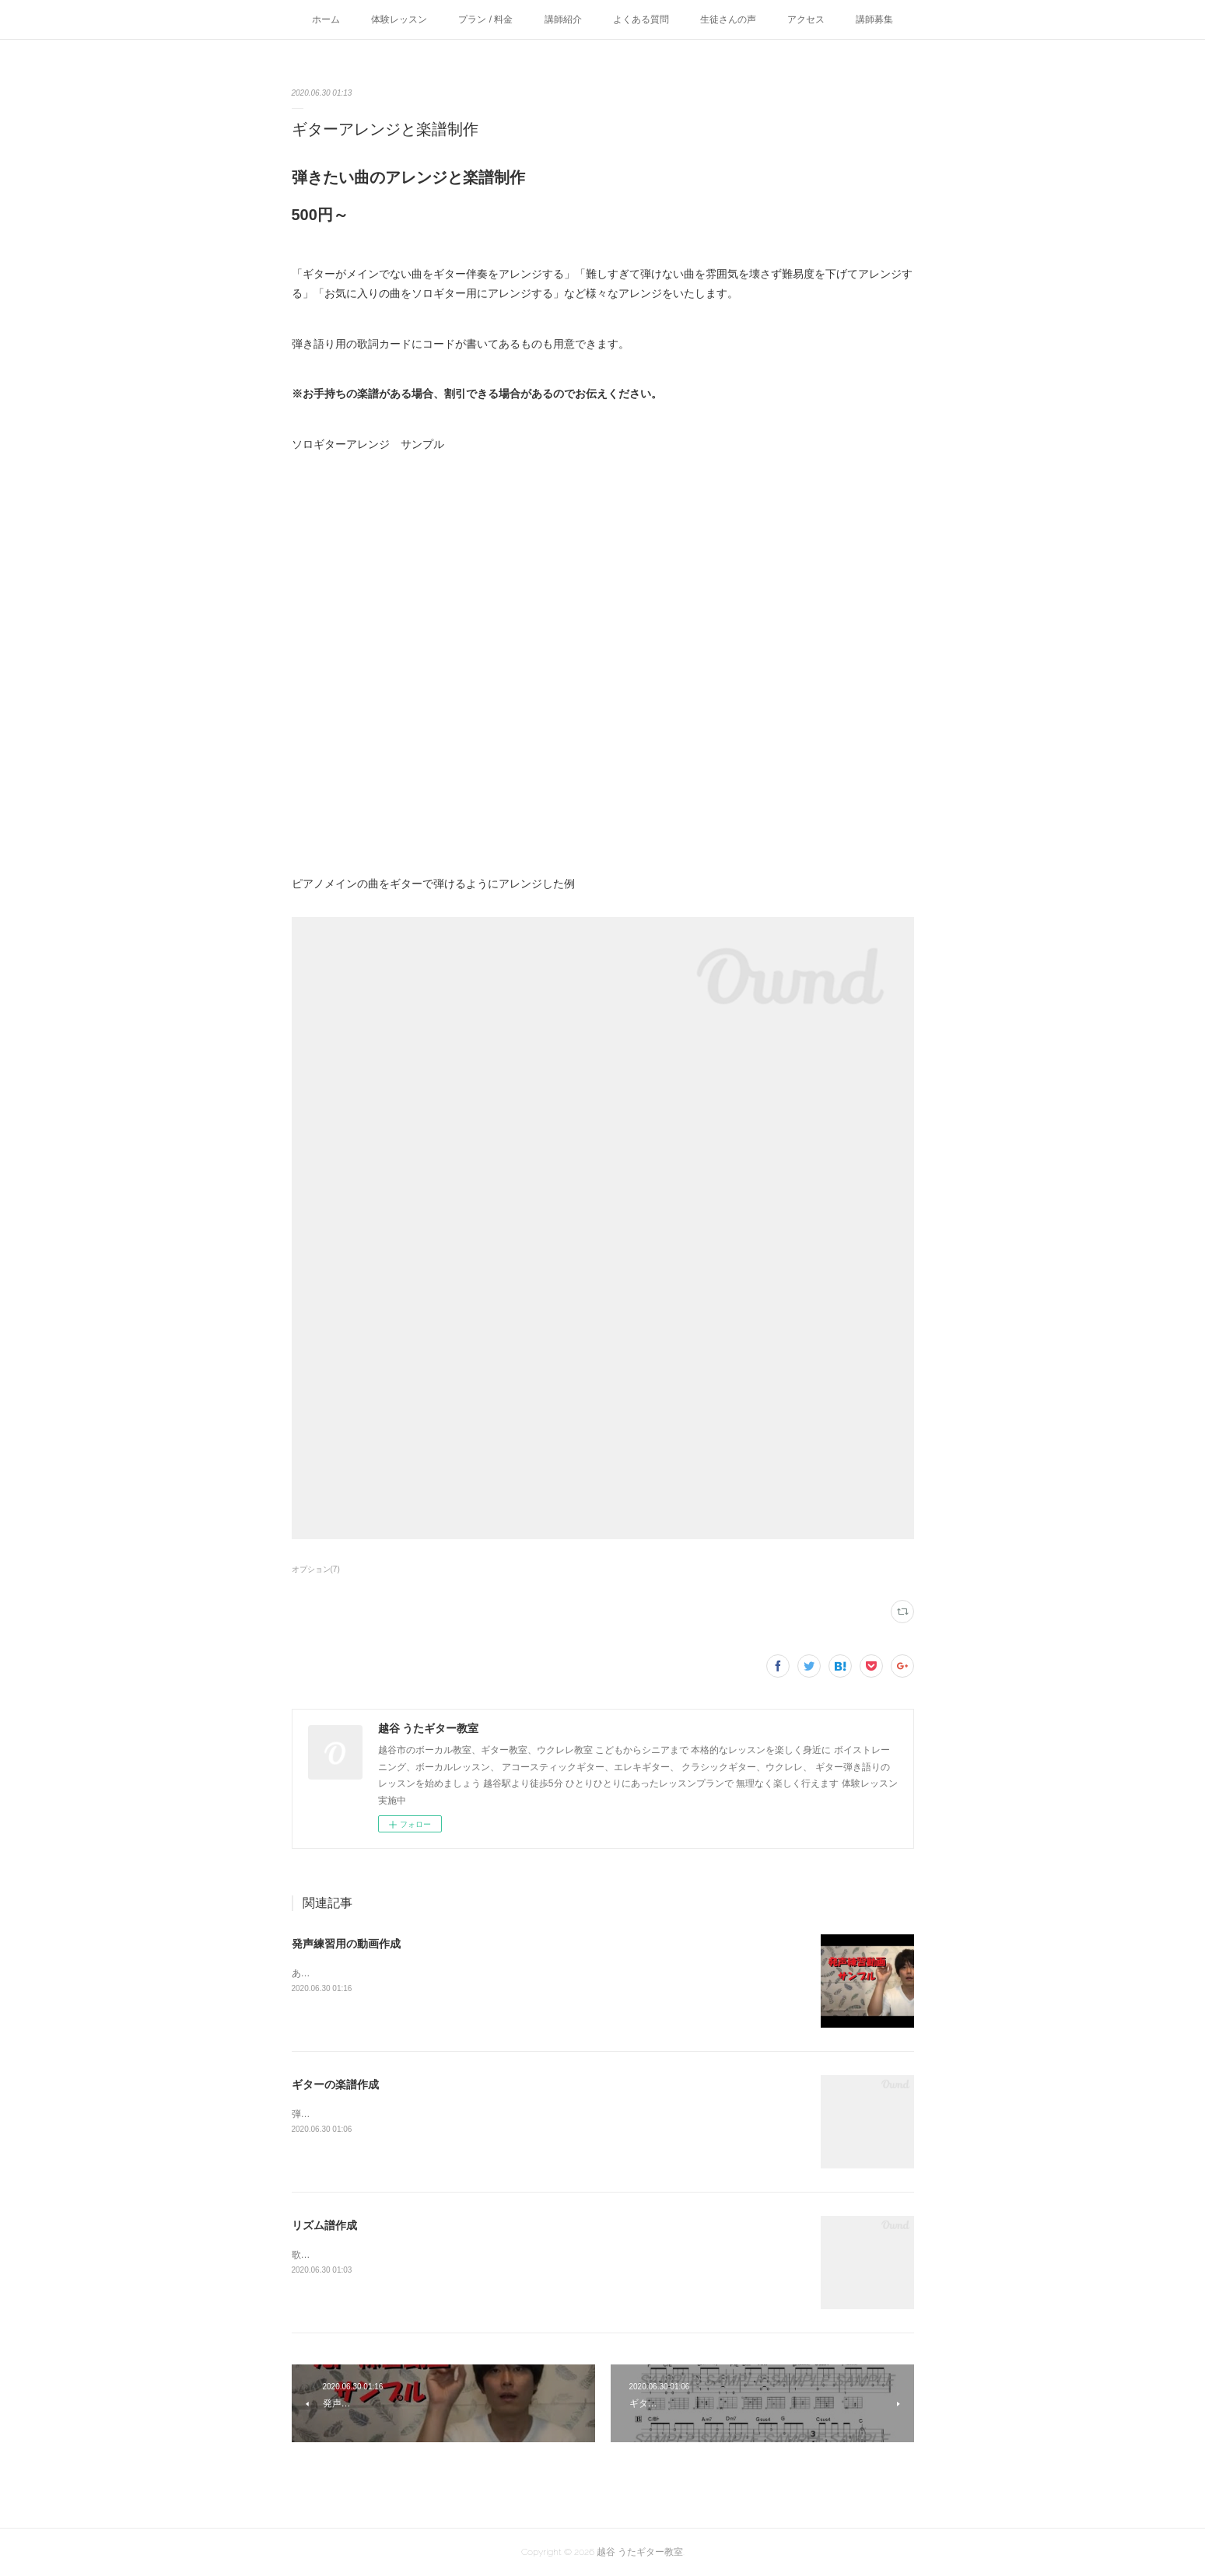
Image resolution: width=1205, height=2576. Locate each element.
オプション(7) (316, 1569)
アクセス (806, 19)
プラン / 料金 (485, 19)
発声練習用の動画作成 (346, 1943)
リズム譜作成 (324, 2225)
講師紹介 (563, 19)
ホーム (326, 19)
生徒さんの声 (728, 19)
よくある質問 (641, 19)
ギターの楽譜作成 (335, 2084)
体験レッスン (399, 19)
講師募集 (874, 19)
